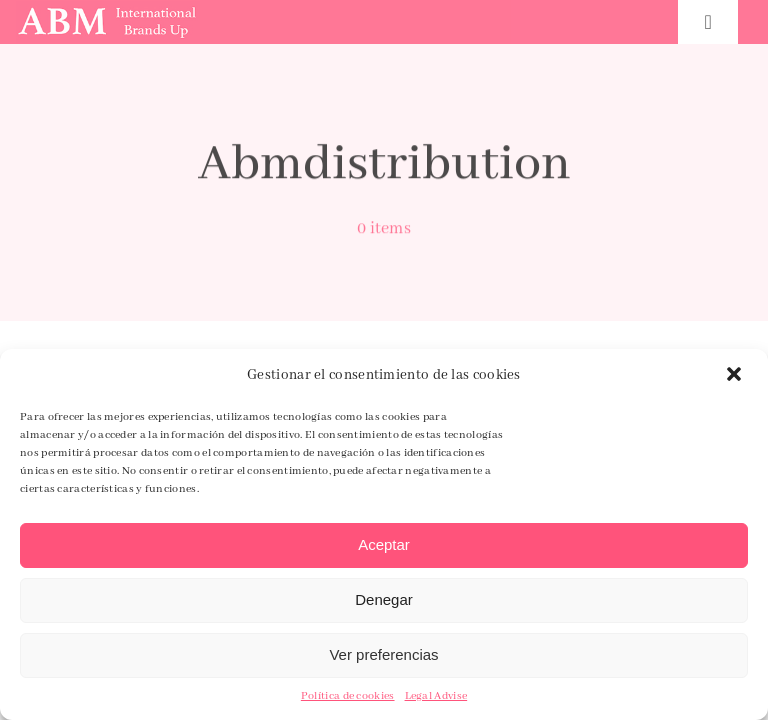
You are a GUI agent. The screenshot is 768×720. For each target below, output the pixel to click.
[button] (736, 376)
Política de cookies (348, 696)
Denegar (384, 599)
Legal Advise (436, 696)
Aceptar (384, 544)
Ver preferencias (383, 654)
